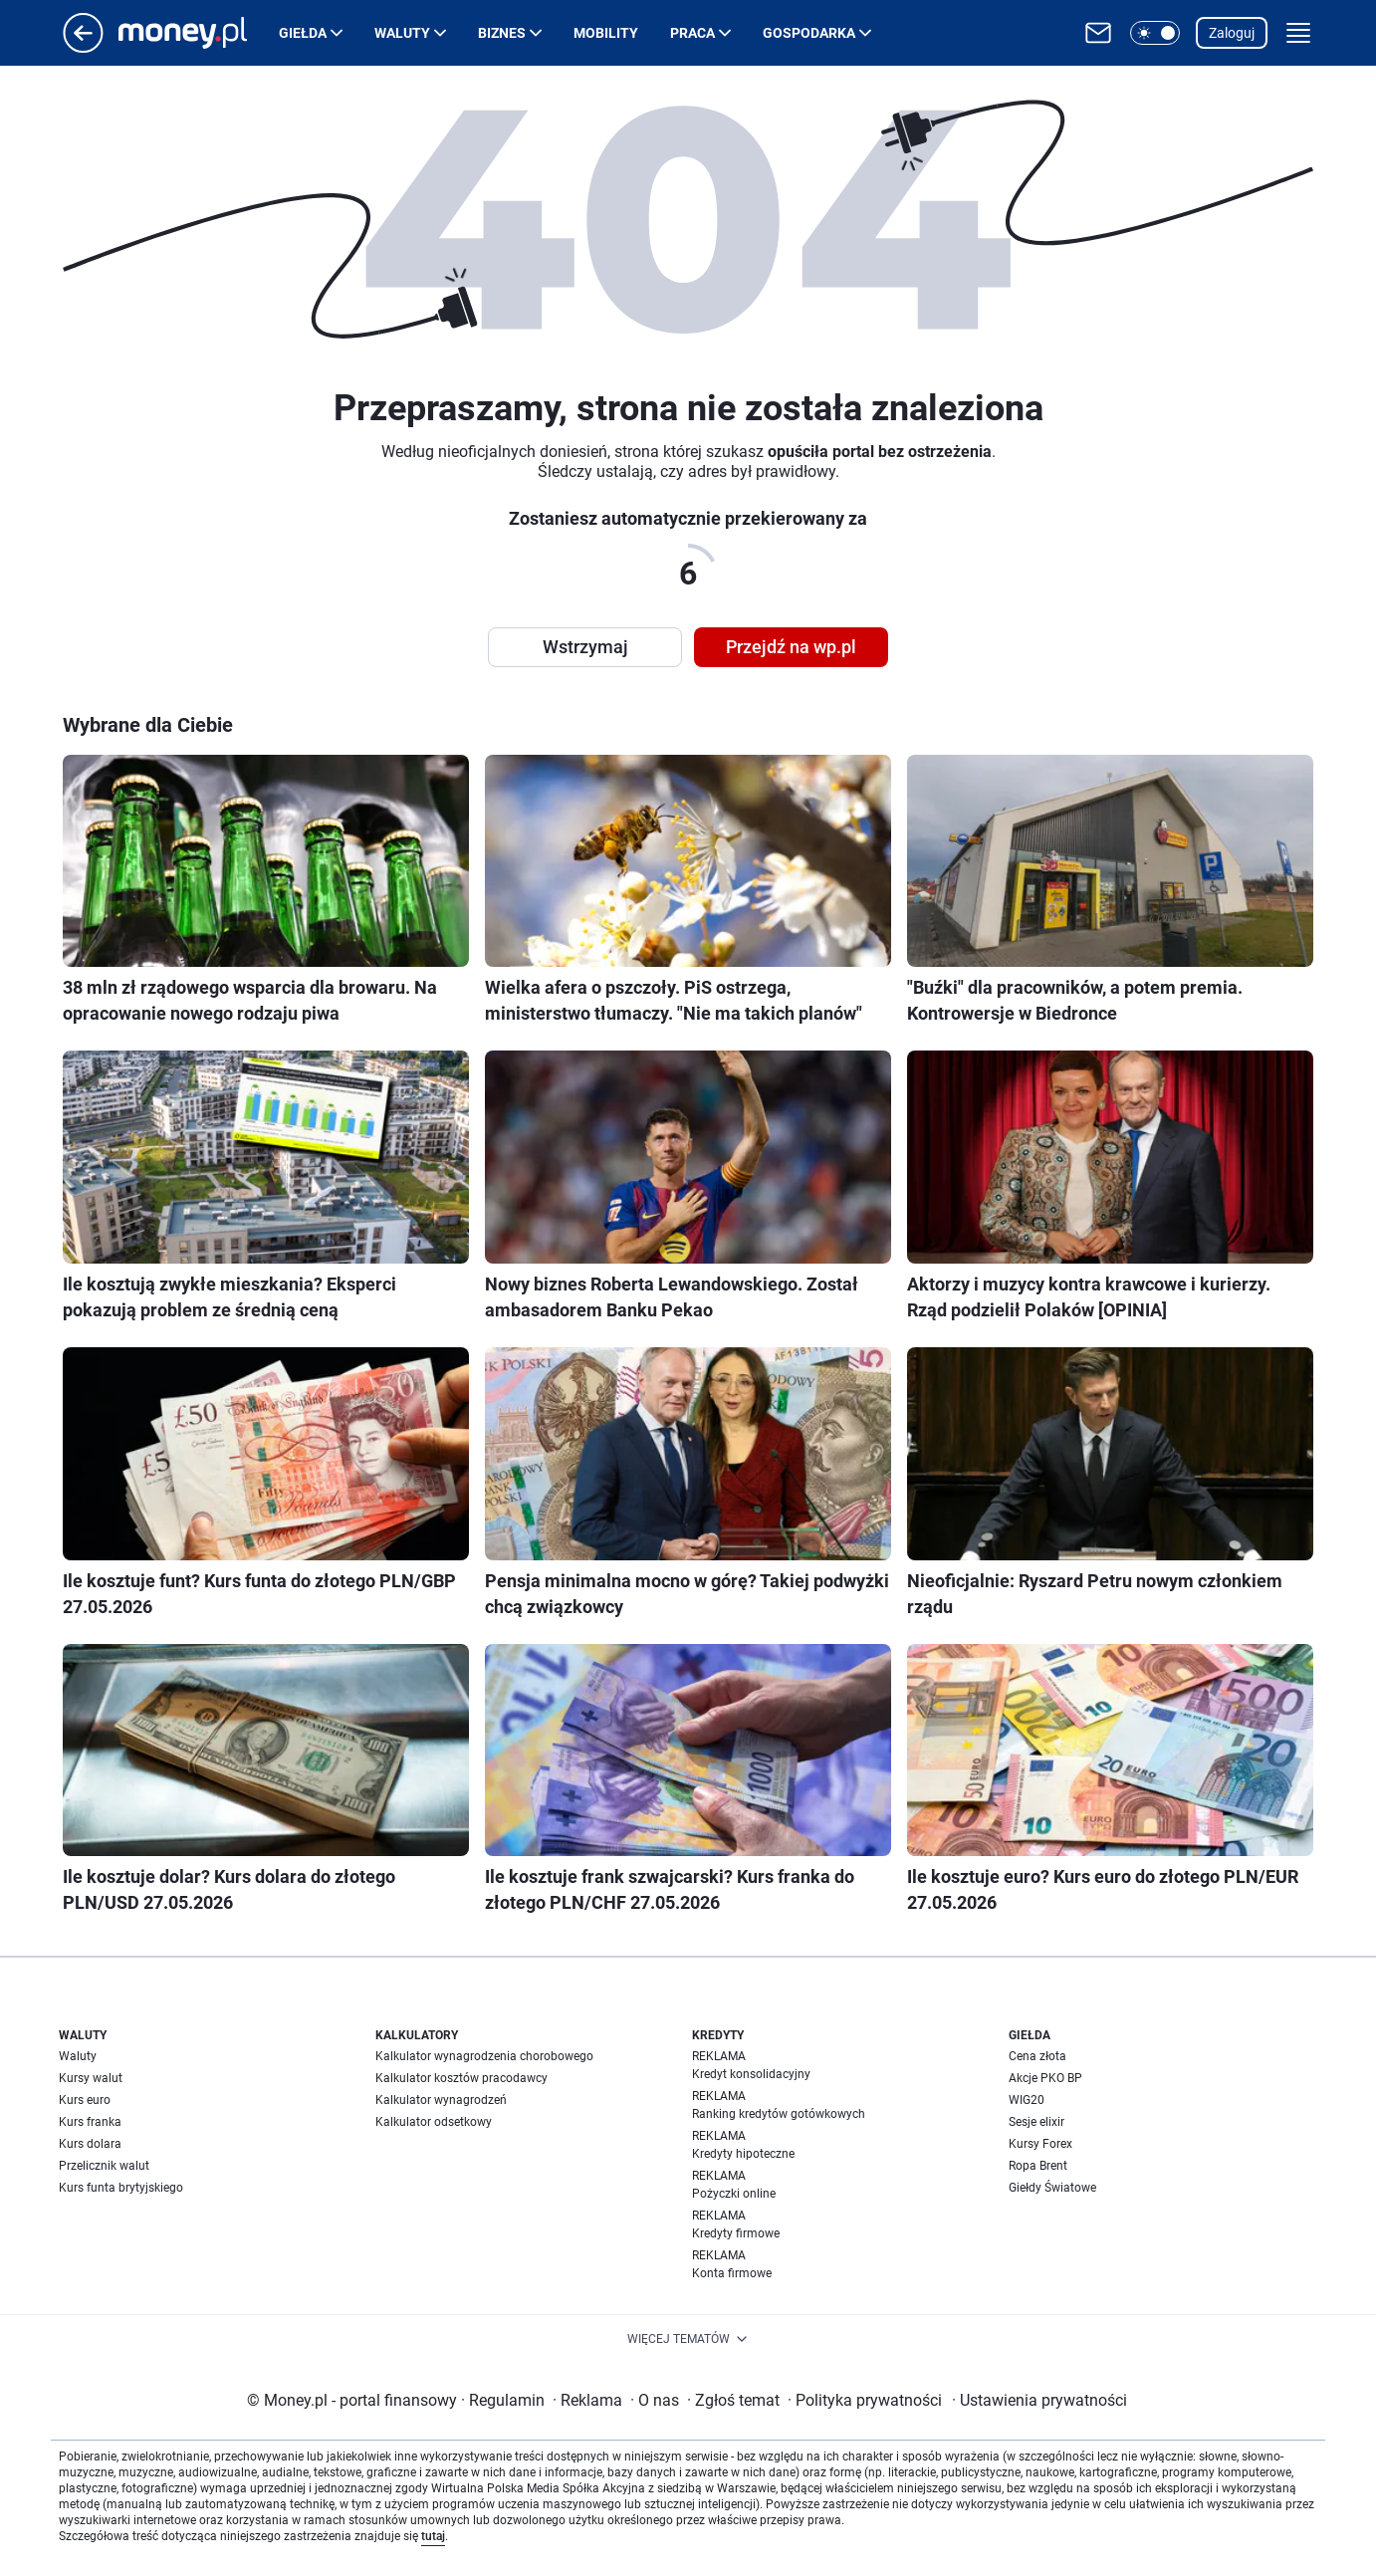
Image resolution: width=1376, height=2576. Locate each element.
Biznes (502, 33)
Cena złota (1037, 2056)
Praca (692, 33)
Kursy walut (90, 2078)
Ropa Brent (1038, 2166)
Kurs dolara (90, 2144)
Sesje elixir (1036, 2122)
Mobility (605, 33)
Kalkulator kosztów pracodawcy (461, 2078)
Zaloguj (1232, 33)
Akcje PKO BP (1045, 2078)
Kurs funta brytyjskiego (121, 2188)
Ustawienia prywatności (1039, 2400)
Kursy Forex (1040, 2144)
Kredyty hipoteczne (743, 2154)
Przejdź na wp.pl (791, 646)
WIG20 (1026, 2100)
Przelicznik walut (104, 2166)
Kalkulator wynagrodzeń (441, 2100)
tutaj (433, 2536)
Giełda (303, 33)
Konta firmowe (732, 2273)
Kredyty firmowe (736, 2233)
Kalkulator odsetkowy (433, 2122)
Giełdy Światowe (1052, 2188)
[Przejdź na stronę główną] (83, 47)
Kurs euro (85, 2100)
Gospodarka (809, 33)
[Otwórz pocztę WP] (1098, 33)
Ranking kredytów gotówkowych (778, 2114)
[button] (1155, 33)
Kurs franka (90, 2122)
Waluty (402, 33)
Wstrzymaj (585, 646)
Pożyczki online (734, 2194)
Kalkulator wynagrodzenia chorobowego (484, 2056)
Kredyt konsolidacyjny (751, 2074)
